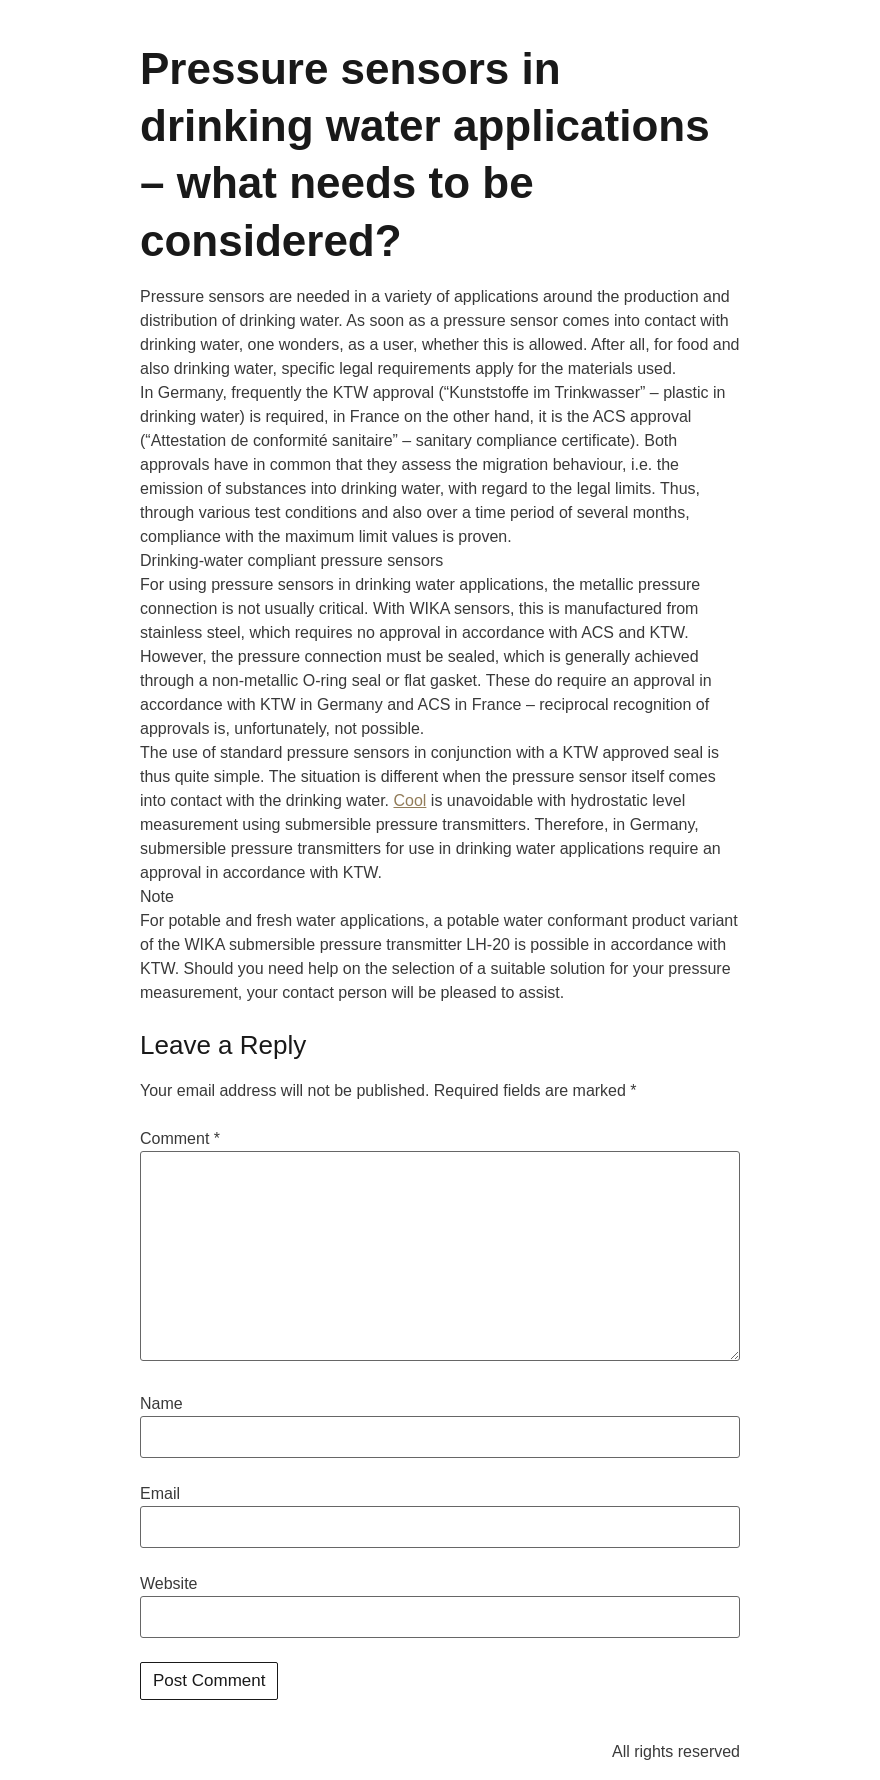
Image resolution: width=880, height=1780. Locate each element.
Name (161, 1404)
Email (160, 1494)
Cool (409, 800)
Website (169, 1584)
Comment (180, 1139)
